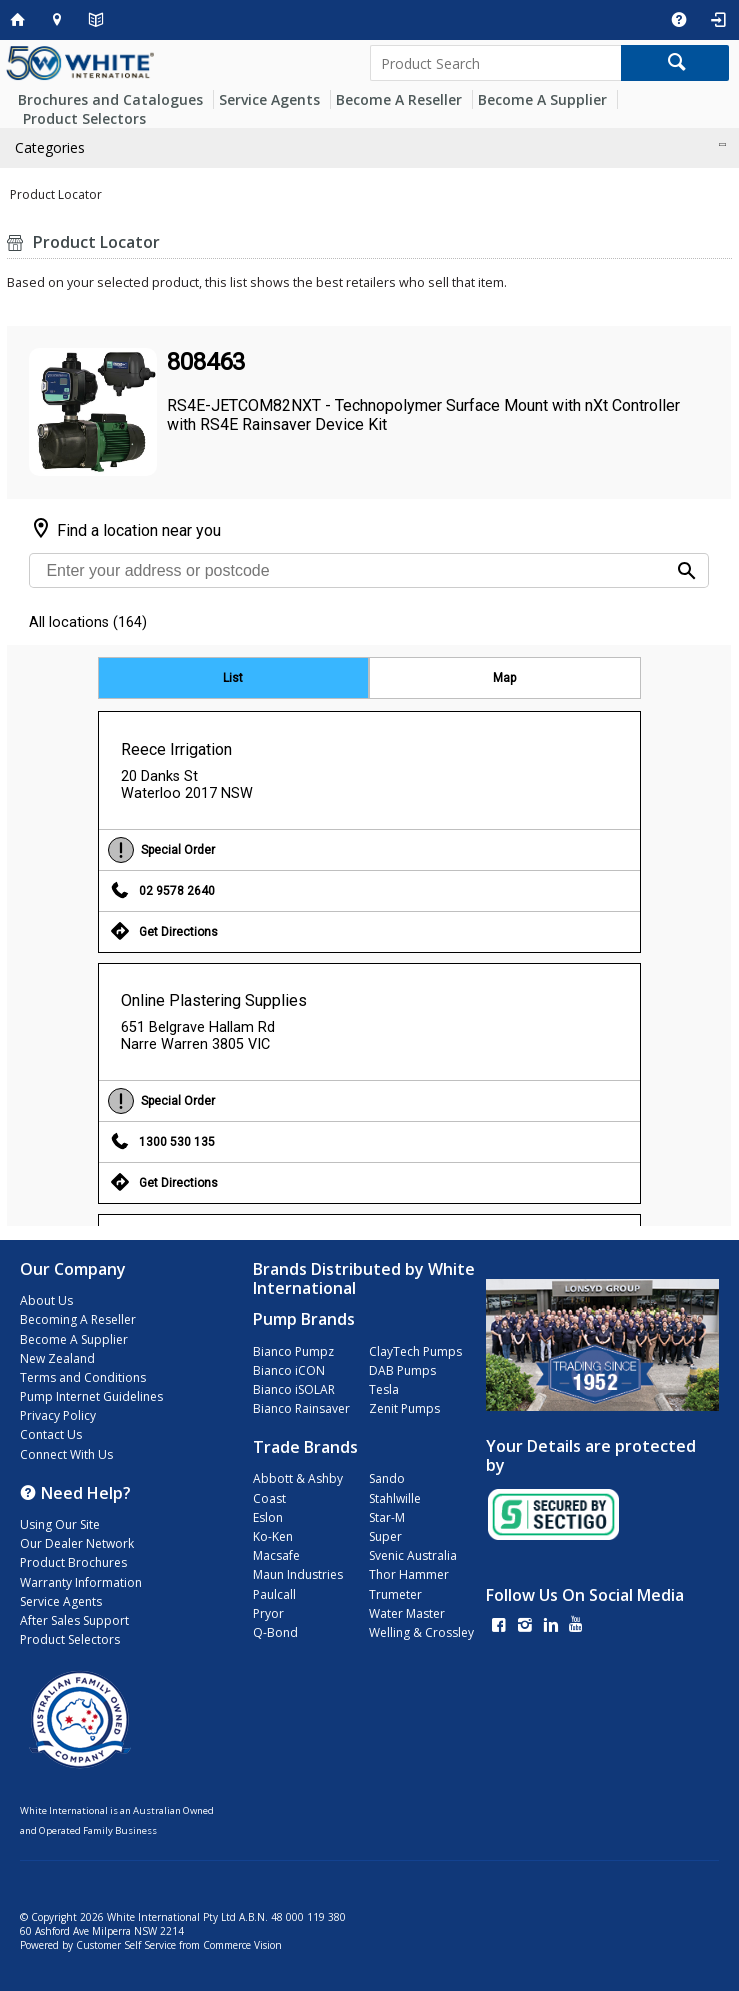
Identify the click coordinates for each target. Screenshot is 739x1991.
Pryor (268, 1613)
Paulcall (274, 1594)
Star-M (387, 1517)
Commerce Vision (242, 1945)
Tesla (384, 1389)
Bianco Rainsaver (301, 1408)
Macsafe (276, 1555)
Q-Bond (275, 1632)
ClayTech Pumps (415, 1351)
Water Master (407, 1613)
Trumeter (395, 1594)
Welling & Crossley (421, 1632)
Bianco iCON (289, 1370)
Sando (387, 1478)
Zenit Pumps (404, 1408)
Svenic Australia (413, 1555)
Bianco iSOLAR (294, 1389)
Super (385, 1536)
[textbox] (496, 63)
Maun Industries (298, 1574)
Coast (269, 1498)
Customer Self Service (126, 1945)
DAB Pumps (402, 1370)
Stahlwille (395, 1498)
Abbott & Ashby (298, 1478)
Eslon (268, 1517)
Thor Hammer (409, 1574)
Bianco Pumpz (293, 1351)
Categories (50, 147)
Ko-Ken (273, 1536)
